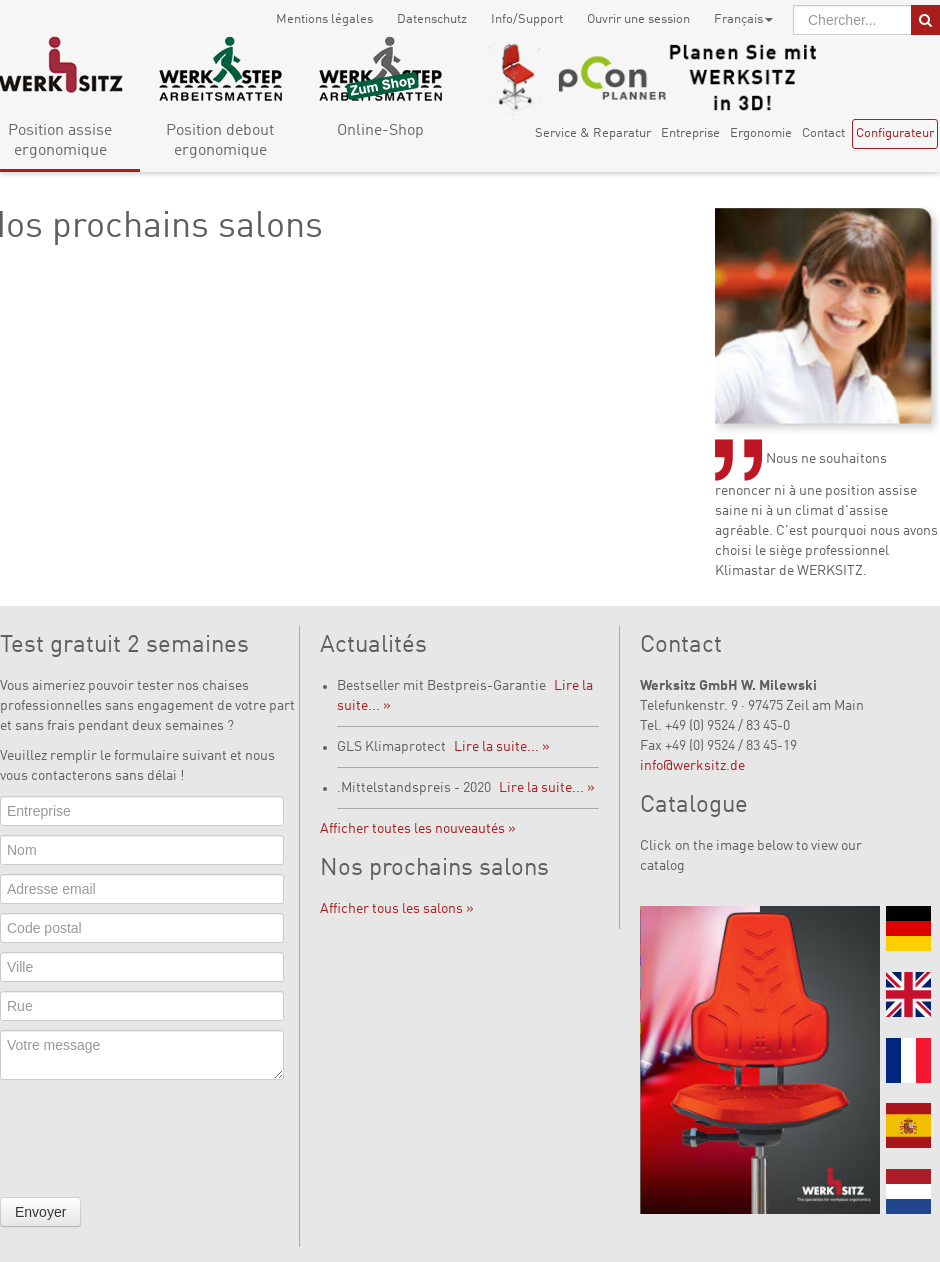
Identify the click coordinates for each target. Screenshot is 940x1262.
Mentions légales (324, 19)
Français (743, 19)
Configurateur (895, 133)
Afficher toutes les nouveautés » (418, 829)
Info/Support (527, 19)
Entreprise (690, 133)
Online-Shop (380, 131)
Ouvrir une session (638, 19)
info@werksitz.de (692, 766)
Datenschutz (432, 19)
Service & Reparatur (593, 133)
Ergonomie (761, 133)
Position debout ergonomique (220, 141)
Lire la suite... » (502, 747)
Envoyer (40, 1212)
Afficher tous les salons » (397, 909)
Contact (823, 133)
